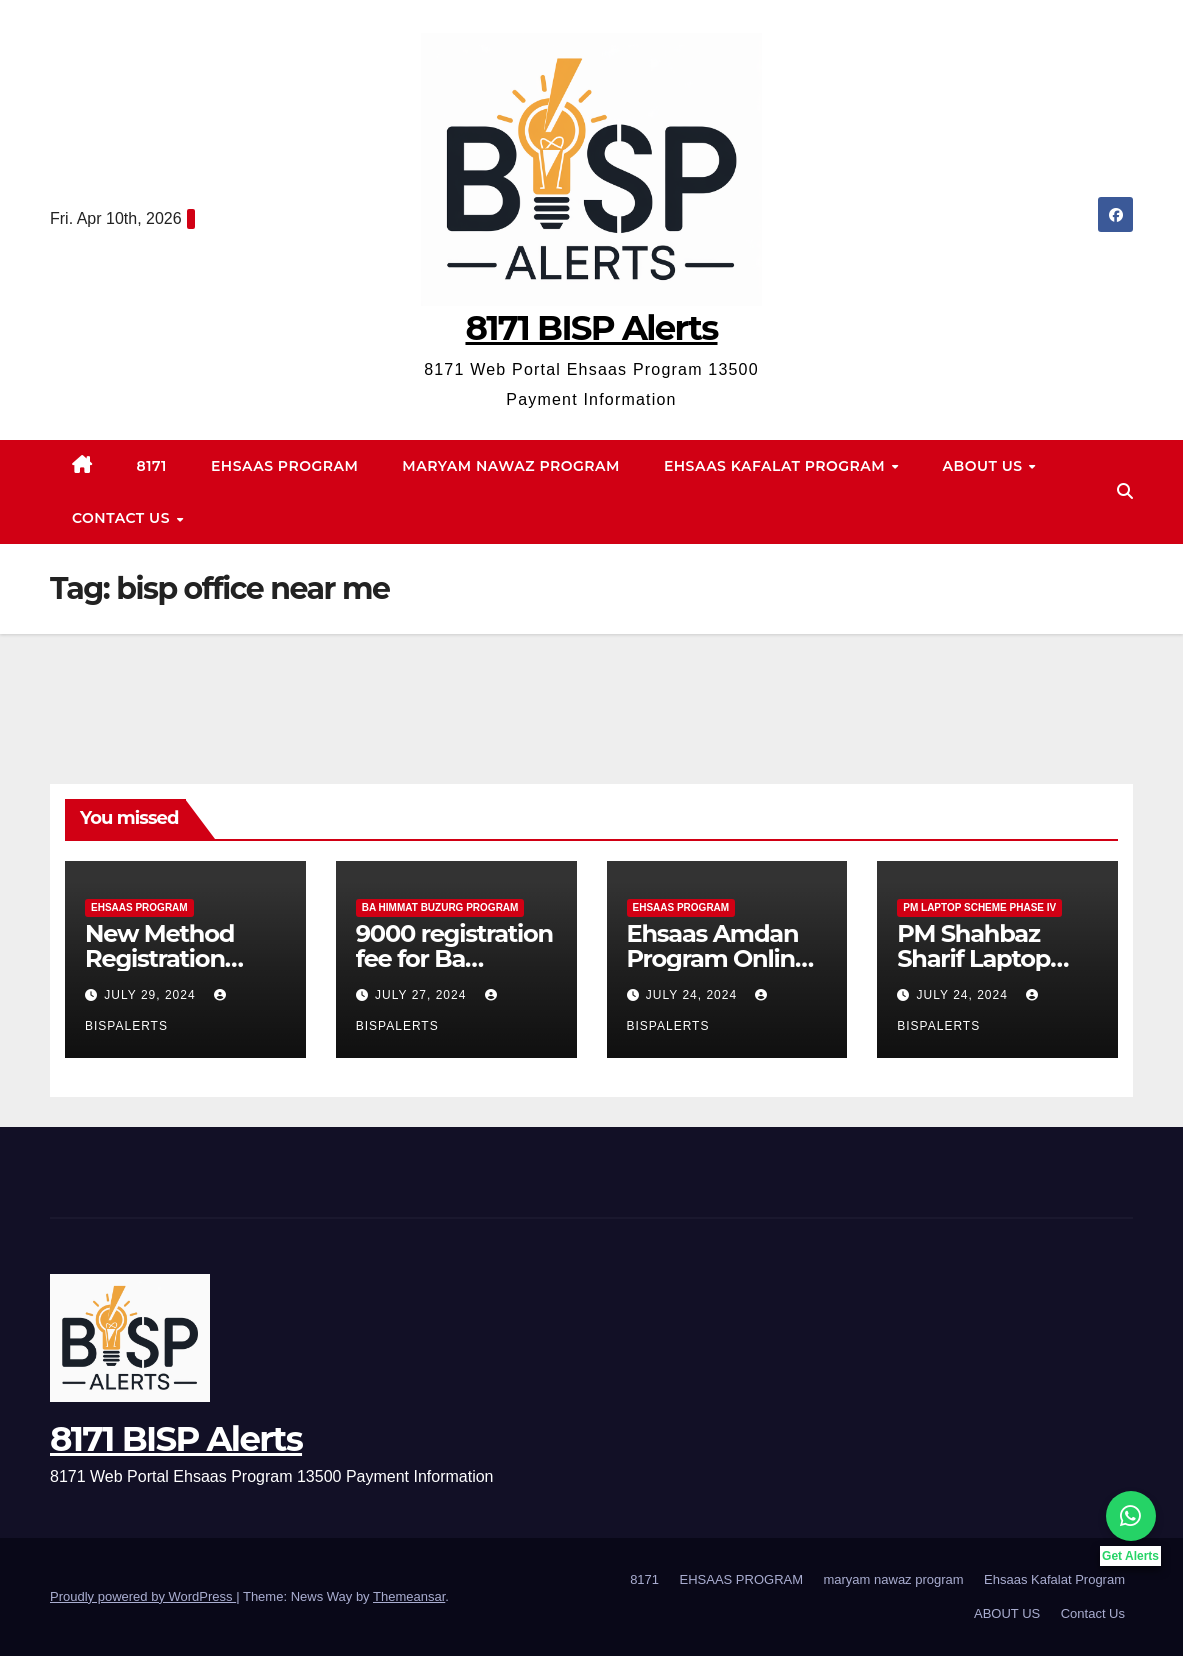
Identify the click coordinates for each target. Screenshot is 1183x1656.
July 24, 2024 (694, 995)
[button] (1125, 491)
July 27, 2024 (423, 995)
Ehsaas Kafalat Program (777, 466)
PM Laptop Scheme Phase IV (979, 907)
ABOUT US (985, 466)
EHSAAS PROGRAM (284, 466)
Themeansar (409, 1596)
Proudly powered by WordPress (143, 1596)
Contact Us (123, 518)
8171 (152, 466)
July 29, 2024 (152, 995)
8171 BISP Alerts (591, 328)
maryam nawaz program (511, 466)
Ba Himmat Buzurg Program (440, 907)
